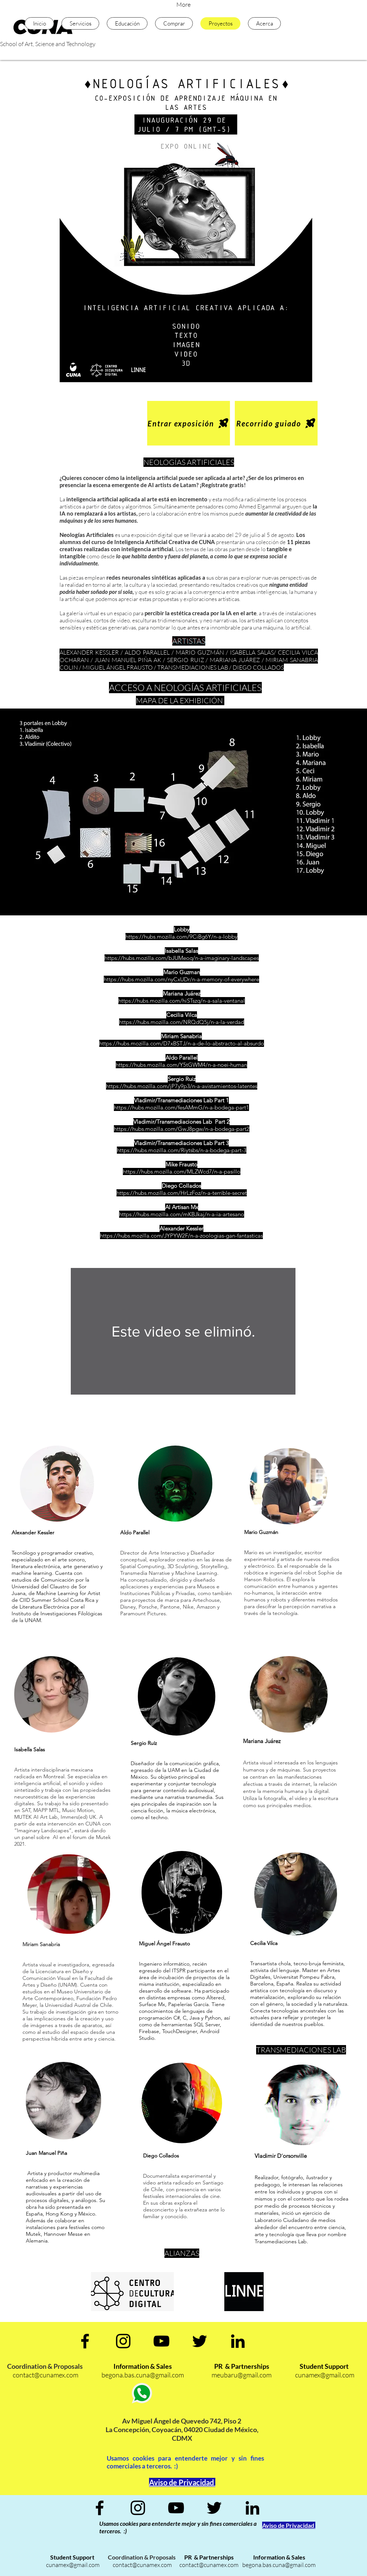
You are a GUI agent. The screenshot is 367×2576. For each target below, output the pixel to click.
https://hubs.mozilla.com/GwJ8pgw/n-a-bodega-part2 (181, 1128)
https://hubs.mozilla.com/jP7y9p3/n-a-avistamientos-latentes (181, 1086)
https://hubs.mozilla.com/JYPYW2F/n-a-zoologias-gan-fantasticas (181, 1235)
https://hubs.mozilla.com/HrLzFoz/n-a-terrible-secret (181, 1192)
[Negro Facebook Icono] (85, 2341)
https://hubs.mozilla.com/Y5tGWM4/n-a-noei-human (181, 1064)
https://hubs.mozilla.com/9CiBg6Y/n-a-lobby (181, 936)
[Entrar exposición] (188, 423)
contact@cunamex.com (45, 2375)
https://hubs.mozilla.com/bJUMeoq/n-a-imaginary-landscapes (181, 957)
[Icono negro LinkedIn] (238, 2341)
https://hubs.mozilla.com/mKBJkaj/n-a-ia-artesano (181, 1214)
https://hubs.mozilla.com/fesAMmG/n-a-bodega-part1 (181, 1107)
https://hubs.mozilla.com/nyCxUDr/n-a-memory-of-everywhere (181, 979)
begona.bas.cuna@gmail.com (142, 2375)
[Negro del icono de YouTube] (161, 2341)
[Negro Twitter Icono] (199, 2341)
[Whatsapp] (142, 2393)
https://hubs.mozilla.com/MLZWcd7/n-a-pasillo (181, 1171)
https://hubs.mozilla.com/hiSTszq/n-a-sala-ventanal (181, 1000)
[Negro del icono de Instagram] (123, 2341)
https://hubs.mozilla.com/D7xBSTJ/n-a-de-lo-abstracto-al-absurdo (181, 1043)
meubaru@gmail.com (242, 2375)
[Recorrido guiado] (276, 423)
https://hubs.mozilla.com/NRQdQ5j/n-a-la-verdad (181, 1022)
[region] (57, 1484)
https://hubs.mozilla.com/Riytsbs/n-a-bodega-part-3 (181, 1150)
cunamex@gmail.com (324, 2375)
